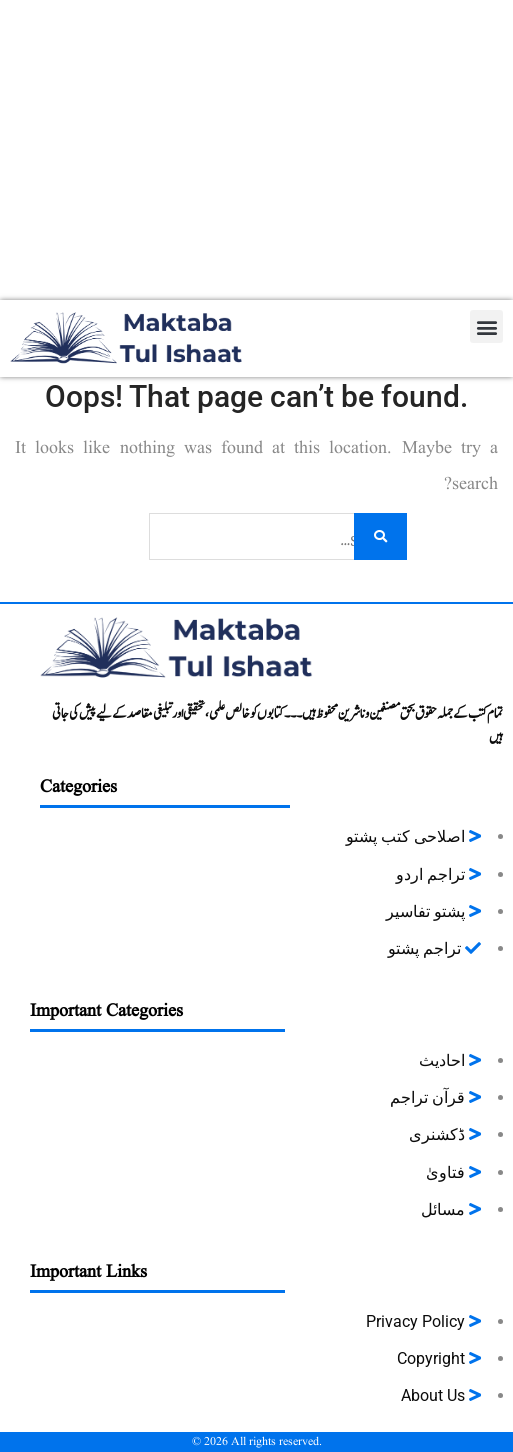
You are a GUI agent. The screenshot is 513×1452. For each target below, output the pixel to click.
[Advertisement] (256, 150)
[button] (486, 326)
